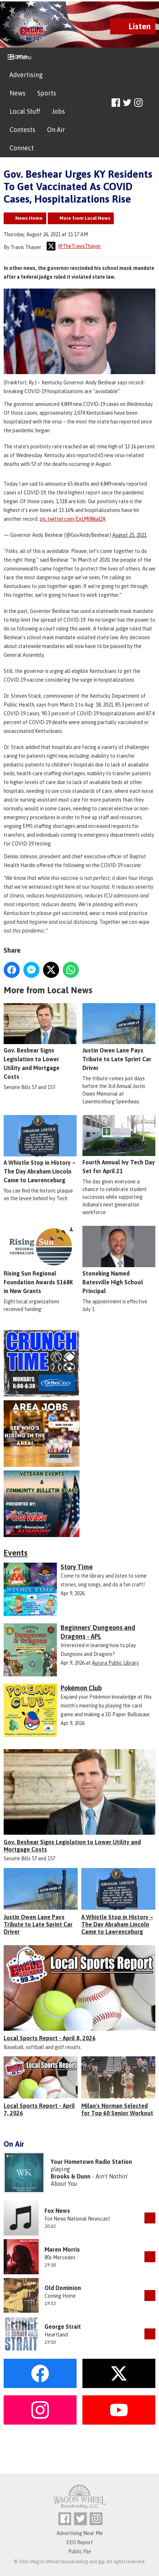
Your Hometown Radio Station (91, 2161)
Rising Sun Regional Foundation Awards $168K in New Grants (40, 1260)
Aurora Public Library (115, 1663)
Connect (21, 148)
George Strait (62, 2326)
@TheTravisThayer (74, 246)
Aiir (101, 2561)
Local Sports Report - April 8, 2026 (50, 2038)
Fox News (57, 2210)
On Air (56, 129)
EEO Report (79, 2542)
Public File (79, 2551)
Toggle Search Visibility (150, 103)
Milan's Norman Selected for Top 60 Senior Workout (117, 2109)
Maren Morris (62, 2249)
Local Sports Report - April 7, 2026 (39, 2109)
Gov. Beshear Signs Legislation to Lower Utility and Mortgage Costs (40, 1041)
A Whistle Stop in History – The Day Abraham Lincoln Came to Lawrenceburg (40, 1149)
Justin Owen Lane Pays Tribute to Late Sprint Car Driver (118, 1037)
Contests (22, 129)
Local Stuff (24, 111)
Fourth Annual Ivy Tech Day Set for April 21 (118, 1144)
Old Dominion (62, 2288)
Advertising (26, 75)
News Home (29, 218)
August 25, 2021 (129, 535)
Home (18, 56)
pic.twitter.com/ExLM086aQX (73, 519)
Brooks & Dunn (70, 2176)
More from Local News (84, 218)
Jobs (58, 111)
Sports (46, 93)
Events (16, 1553)
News (17, 93)
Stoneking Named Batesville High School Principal (118, 1260)
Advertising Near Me (80, 2533)
